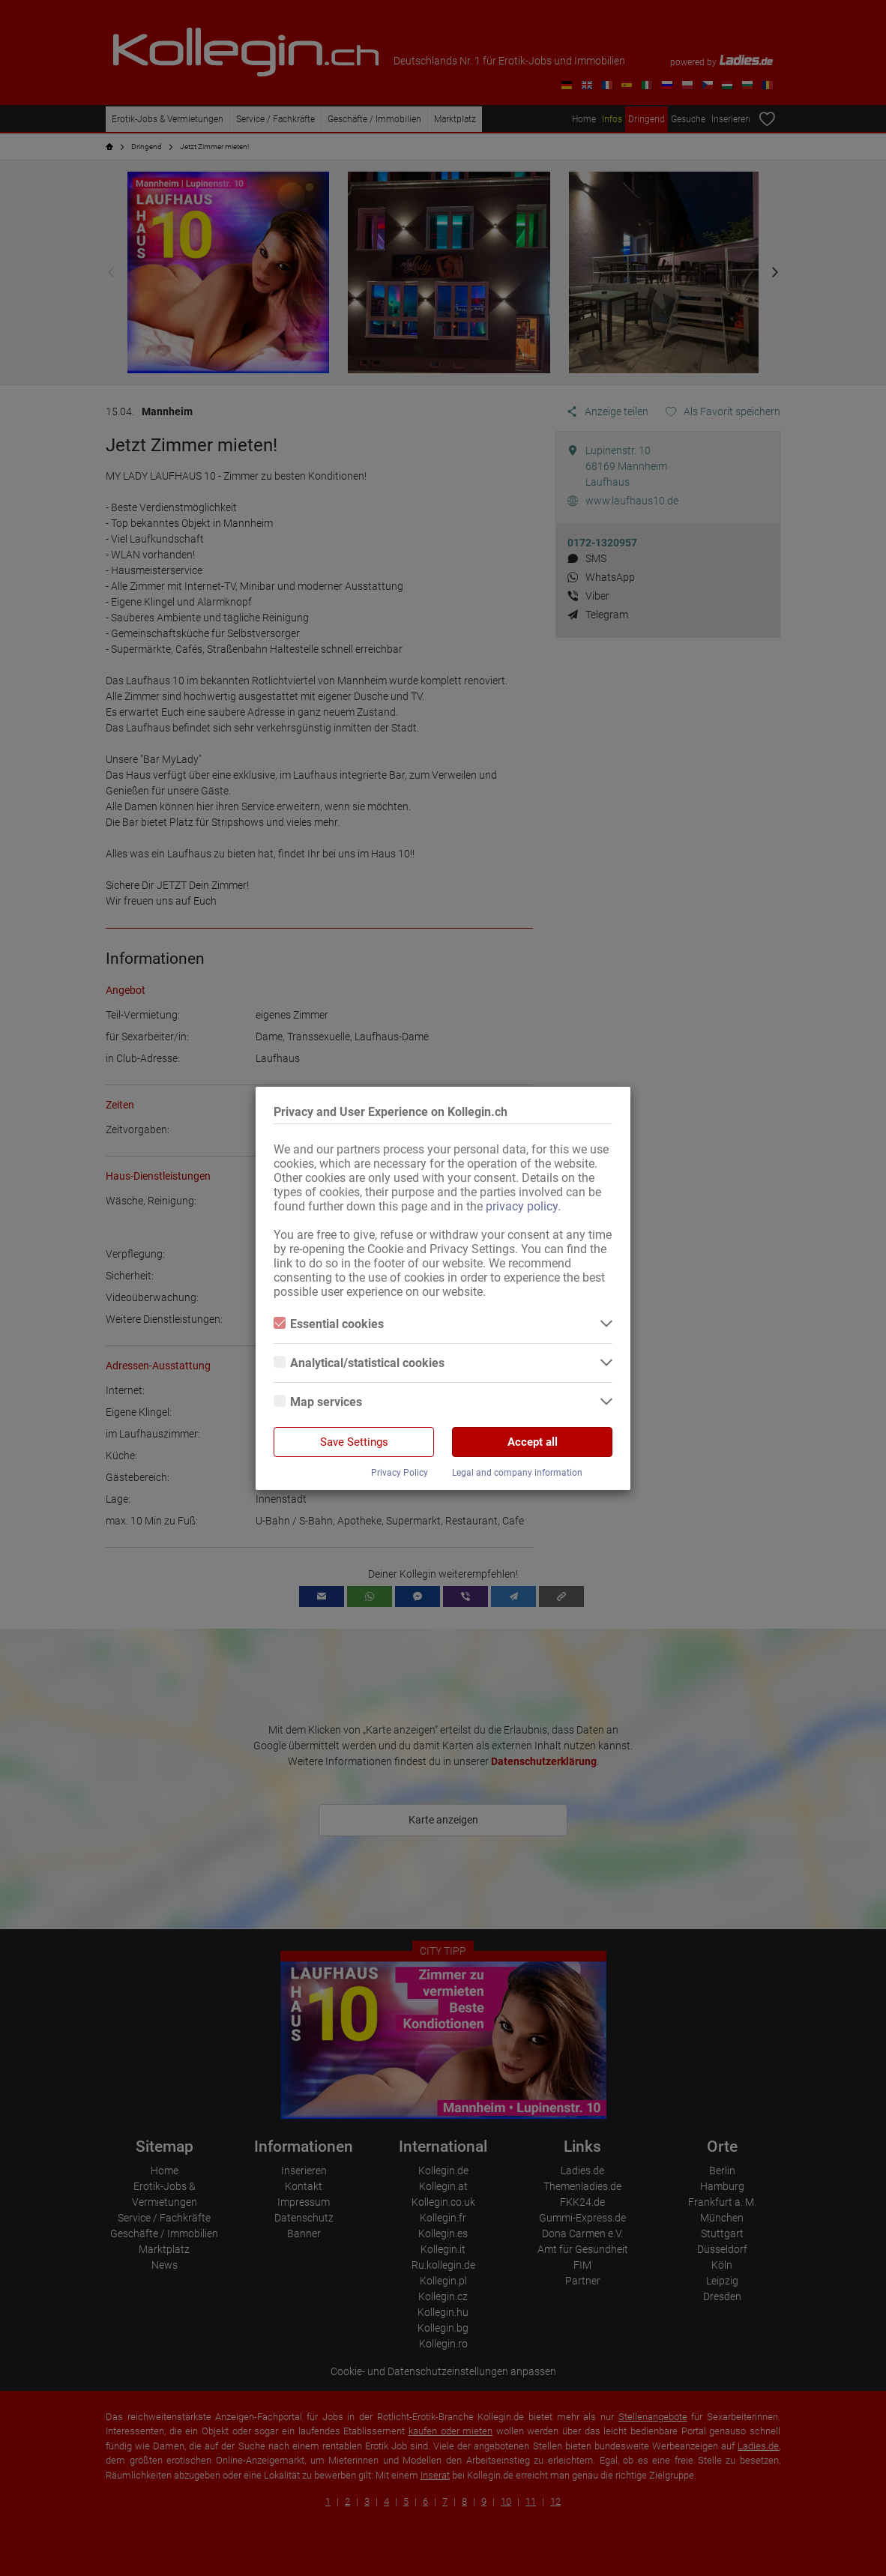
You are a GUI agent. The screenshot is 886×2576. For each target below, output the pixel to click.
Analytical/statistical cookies (359, 1363)
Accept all (532, 1442)
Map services (318, 1402)
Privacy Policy (399, 1473)
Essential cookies (329, 1324)
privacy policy (522, 1206)
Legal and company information (517, 1473)
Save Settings (354, 1442)
